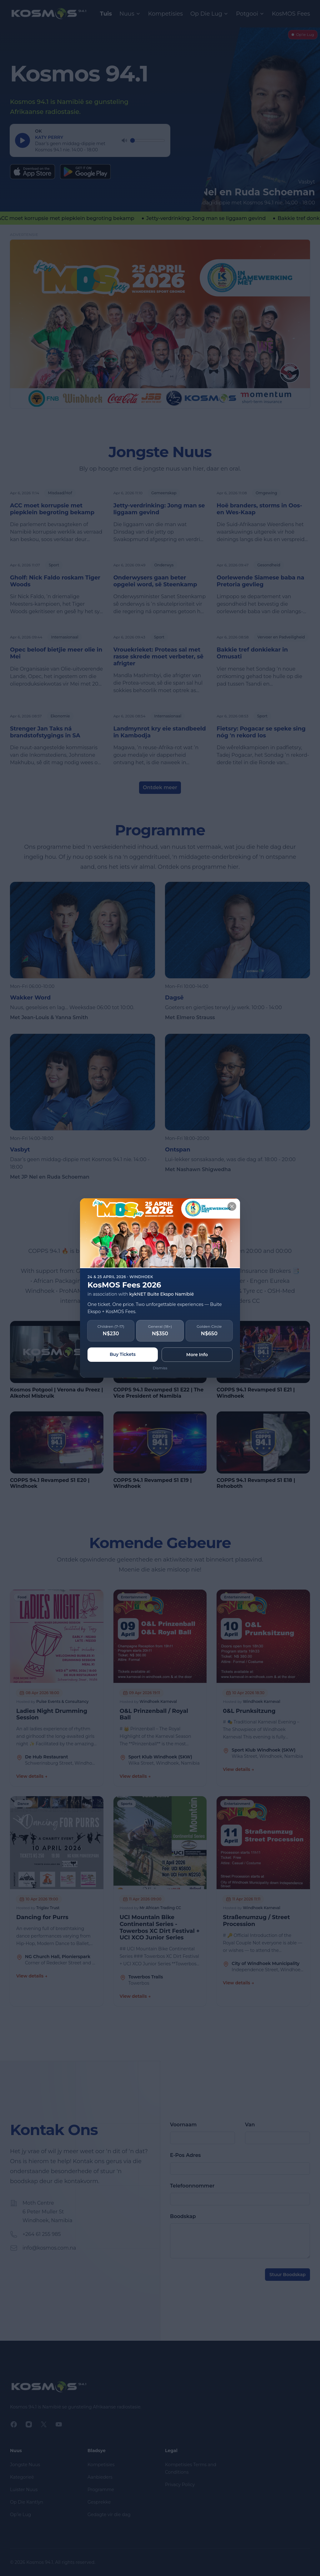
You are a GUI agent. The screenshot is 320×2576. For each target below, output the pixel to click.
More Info (197, 1354)
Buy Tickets (123, 1354)
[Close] (232, 1206)
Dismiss (160, 1368)
